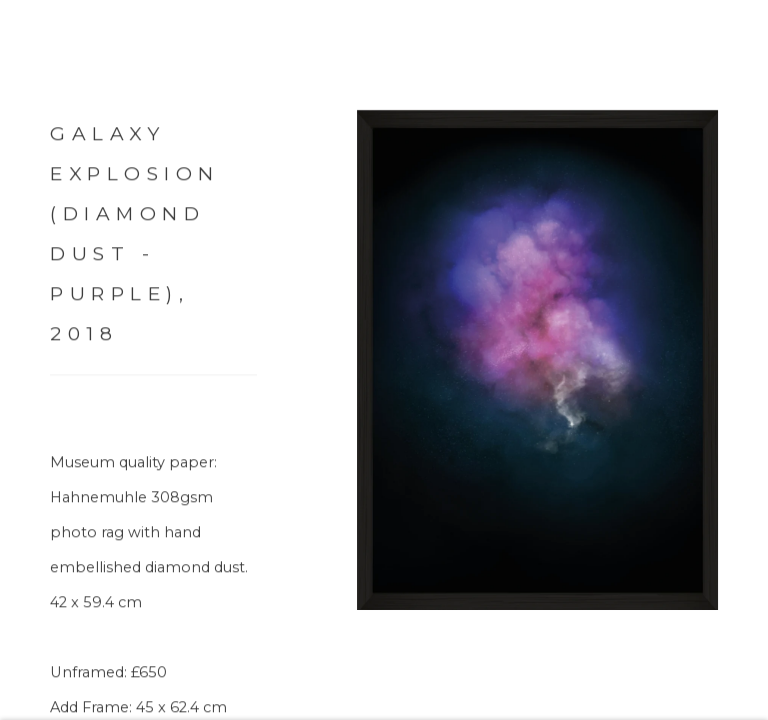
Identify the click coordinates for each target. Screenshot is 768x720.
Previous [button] (20, 360)
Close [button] (737, 45)
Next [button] (748, 360)
